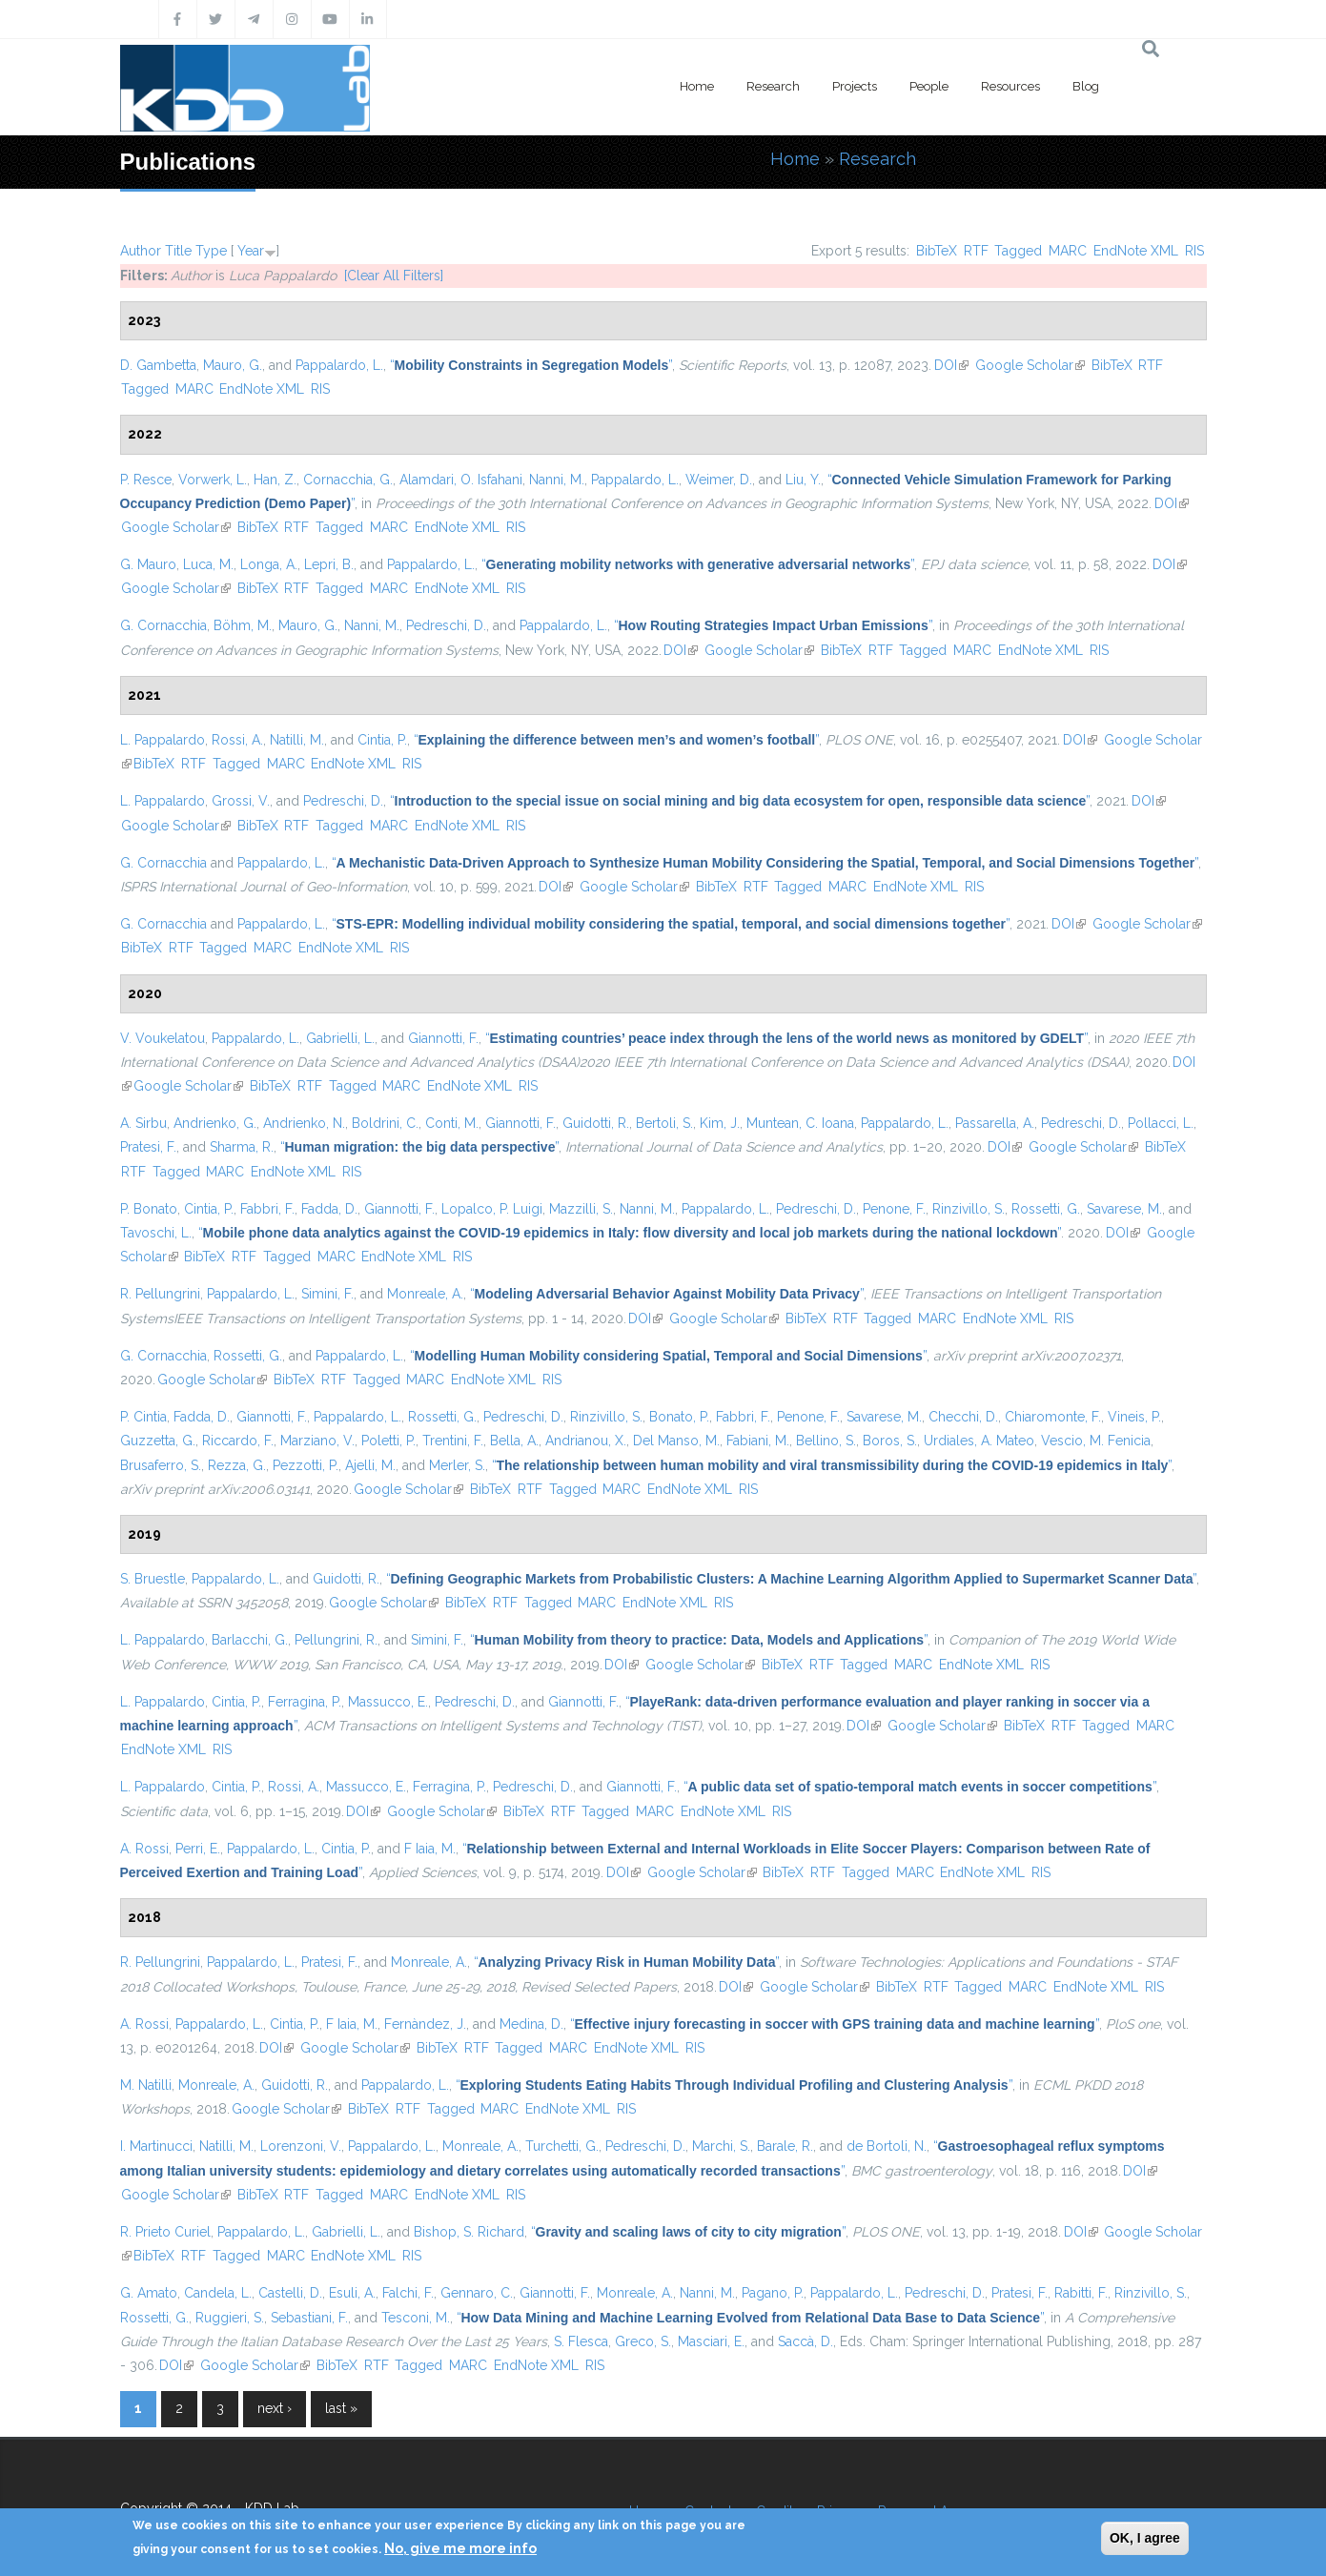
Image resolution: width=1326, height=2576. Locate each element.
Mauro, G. (232, 365)
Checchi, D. (963, 1416)
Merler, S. (457, 1465)
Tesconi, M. (415, 2317)
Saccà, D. (805, 2341)
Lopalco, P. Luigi (491, 1208)
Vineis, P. (1134, 1416)
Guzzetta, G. (157, 1440)
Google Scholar (1030, 365)
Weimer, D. (718, 479)
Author (140, 250)
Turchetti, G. (562, 2146)
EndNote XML (1135, 250)
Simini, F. (327, 1293)
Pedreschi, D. (446, 625)
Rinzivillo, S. (968, 1208)
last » (341, 2408)
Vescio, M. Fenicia (1096, 1440)
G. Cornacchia (163, 625)
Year (250, 250)
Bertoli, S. (664, 1123)
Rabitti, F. (1081, 2292)
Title (178, 250)
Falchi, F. (408, 2292)
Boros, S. (890, 1440)
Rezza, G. (237, 1465)
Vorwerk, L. (212, 479)
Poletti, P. (388, 1440)
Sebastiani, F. (309, 2317)
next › (274, 2408)
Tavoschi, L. (156, 1232)
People (929, 86)
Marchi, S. (721, 2146)
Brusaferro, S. (160, 1465)
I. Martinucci (156, 2146)
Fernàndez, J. (425, 2024)
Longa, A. (268, 564)
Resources (1010, 86)
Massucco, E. (388, 1701)
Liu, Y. (803, 479)
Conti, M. (452, 1123)
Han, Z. (275, 479)
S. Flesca (581, 2341)
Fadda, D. (329, 1208)
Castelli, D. (290, 2292)
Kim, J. (720, 1123)
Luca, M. (208, 564)
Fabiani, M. (757, 1440)
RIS (1194, 250)
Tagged (1018, 250)
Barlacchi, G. (250, 1639)
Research (773, 86)
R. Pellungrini (160, 1293)
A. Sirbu (143, 1123)
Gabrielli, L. (340, 1038)
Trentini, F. (452, 1440)
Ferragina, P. (304, 1701)
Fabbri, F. (267, 1208)
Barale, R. (785, 2146)
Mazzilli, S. (581, 1208)
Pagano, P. (773, 2292)
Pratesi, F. (148, 1147)
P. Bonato (148, 1208)
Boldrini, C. (385, 1123)
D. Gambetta (158, 365)
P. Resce (146, 479)
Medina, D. (531, 2024)
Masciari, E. (711, 2341)
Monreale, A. (425, 1293)
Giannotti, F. (443, 1038)
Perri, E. (197, 1848)
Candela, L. (218, 2292)
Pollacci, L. (1160, 1123)
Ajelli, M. (370, 1465)
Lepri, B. (329, 564)
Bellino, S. (826, 1440)
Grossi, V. (241, 800)
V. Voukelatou (162, 1038)
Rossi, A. (237, 739)
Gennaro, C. (476, 2292)
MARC (1068, 250)
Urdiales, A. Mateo (979, 1440)
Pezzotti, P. (305, 1465)
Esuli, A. (352, 2292)
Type (211, 250)
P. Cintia (143, 1416)
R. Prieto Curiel (165, 2231)
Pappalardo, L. (339, 365)
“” (531, 365)
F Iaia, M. (430, 1848)
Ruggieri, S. (229, 2317)
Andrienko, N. (304, 1123)
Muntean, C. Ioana (800, 1123)
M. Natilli (146, 2085)
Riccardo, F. (238, 1440)
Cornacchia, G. (348, 479)
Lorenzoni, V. (300, 2146)
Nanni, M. (556, 479)
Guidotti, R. (595, 1123)
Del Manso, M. (676, 1440)
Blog (1085, 86)
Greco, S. (643, 2341)
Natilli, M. (297, 739)
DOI (951, 365)
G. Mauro (148, 564)
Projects (854, 86)
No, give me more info (460, 2548)
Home (697, 86)
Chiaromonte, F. (1053, 1416)
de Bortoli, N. (887, 2146)
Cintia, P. (382, 739)
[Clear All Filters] (393, 275)
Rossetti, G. (1045, 1208)
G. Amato (148, 2292)
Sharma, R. (242, 1147)
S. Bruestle (152, 1578)
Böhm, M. (243, 625)
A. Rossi (144, 1848)
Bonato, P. (679, 1416)
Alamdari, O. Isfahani (460, 479)
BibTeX (936, 250)
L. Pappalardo (162, 739)
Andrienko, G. (214, 1123)
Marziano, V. (317, 1440)
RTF (976, 250)
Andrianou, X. (585, 1440)
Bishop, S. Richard (469, 2231)
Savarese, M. (1124, 1208)
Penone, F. (894, 1208)
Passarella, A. (994, 1123)
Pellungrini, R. (336, 1639)
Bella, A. (514, 1440)
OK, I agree (1145, 2537)
